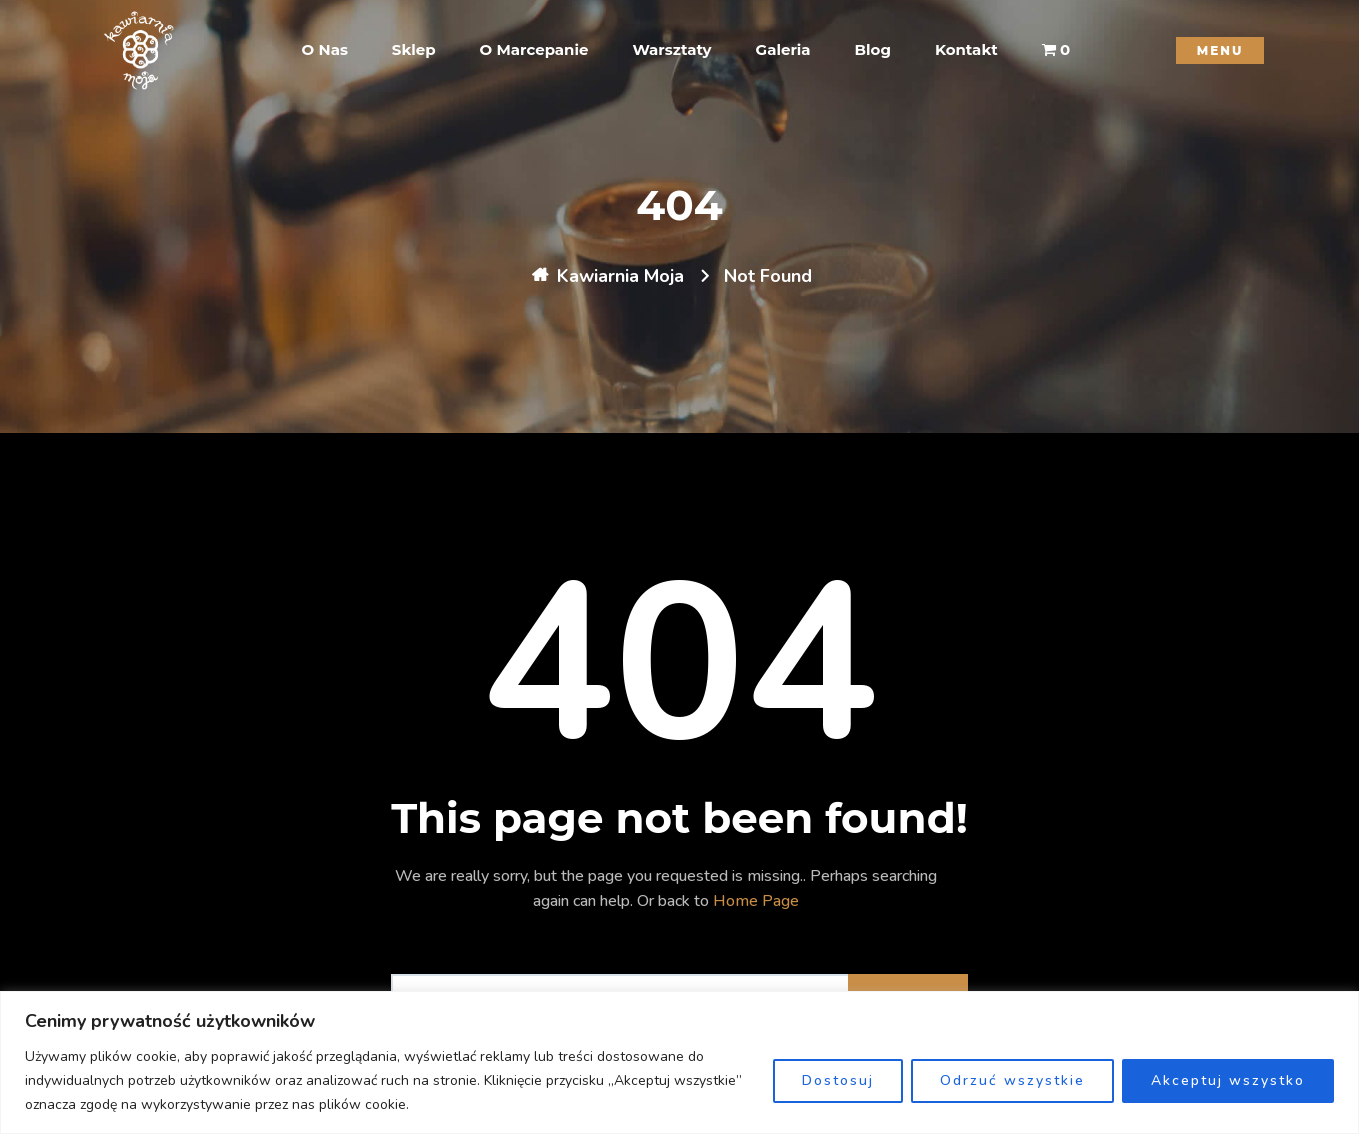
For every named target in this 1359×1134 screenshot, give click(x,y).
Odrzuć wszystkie (1012, 1080)
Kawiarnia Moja (620, 276)
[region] (679, 1062)
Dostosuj (838, 1080)
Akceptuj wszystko (1228, 1080)
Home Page (756, 901)
